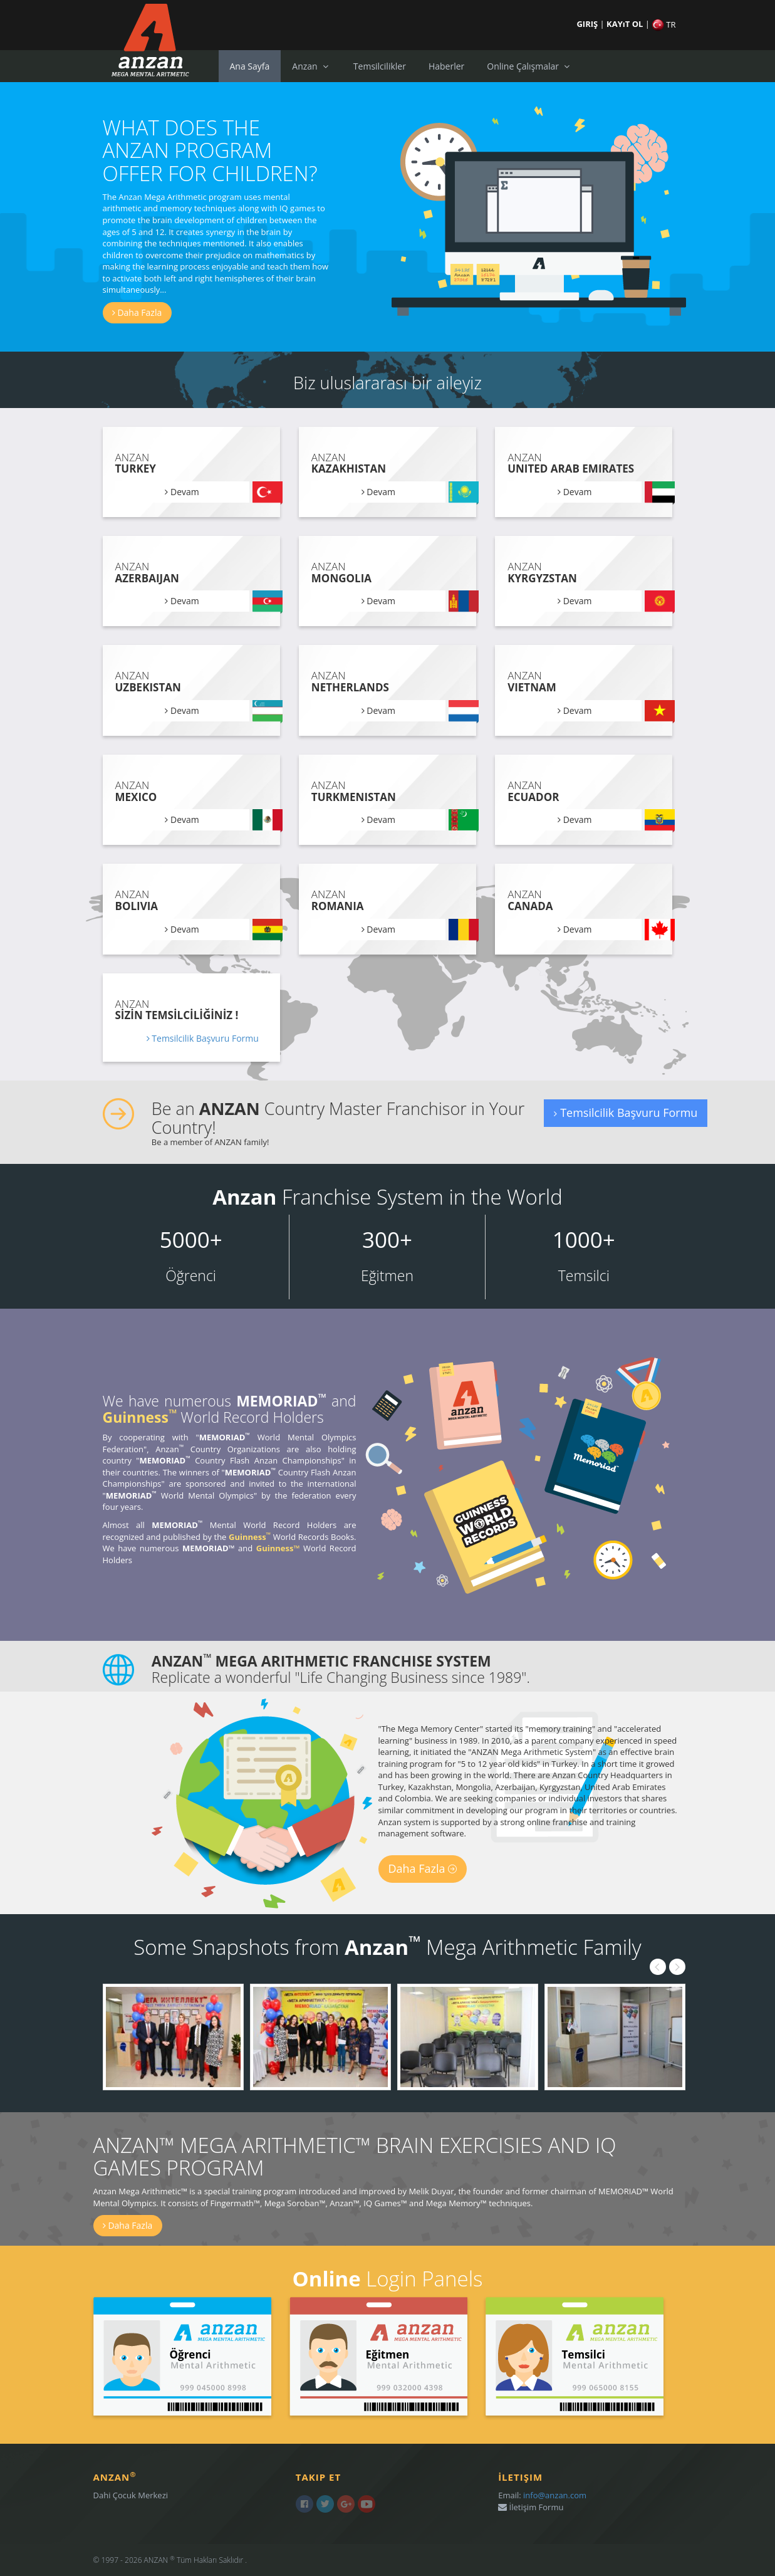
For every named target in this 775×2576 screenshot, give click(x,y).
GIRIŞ (588, 23)
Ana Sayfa (250, 66)
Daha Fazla (137, 312)
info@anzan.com (554, 2495)
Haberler (446, 66)
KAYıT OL (625, 23)
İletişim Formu (530, 2507)
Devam (182, 492)
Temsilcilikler (379, 66)
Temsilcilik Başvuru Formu (203, 1038)
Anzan (311, 66)
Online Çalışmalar (529, 66)
